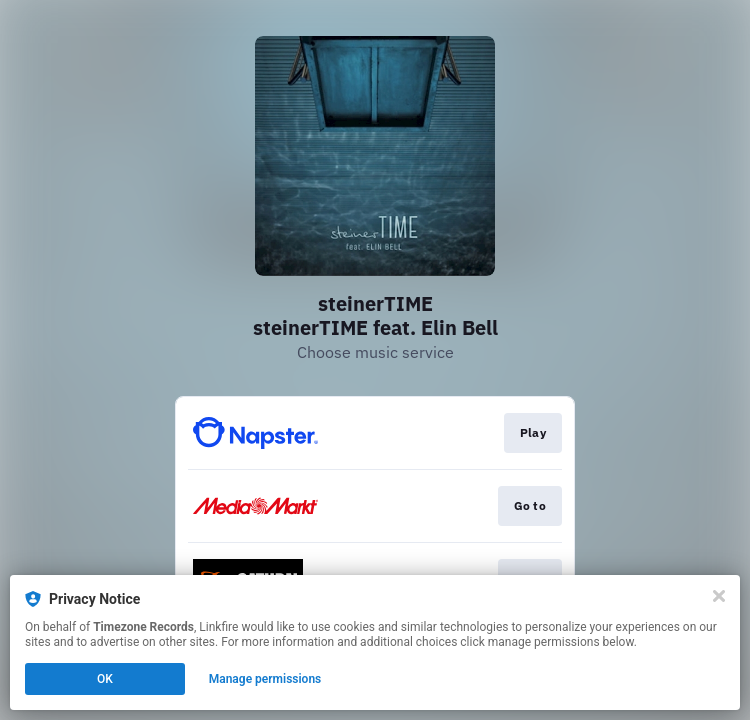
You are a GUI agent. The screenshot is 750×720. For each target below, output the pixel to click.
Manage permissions (265, 679)
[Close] (719, 596)
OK (105, 679)
